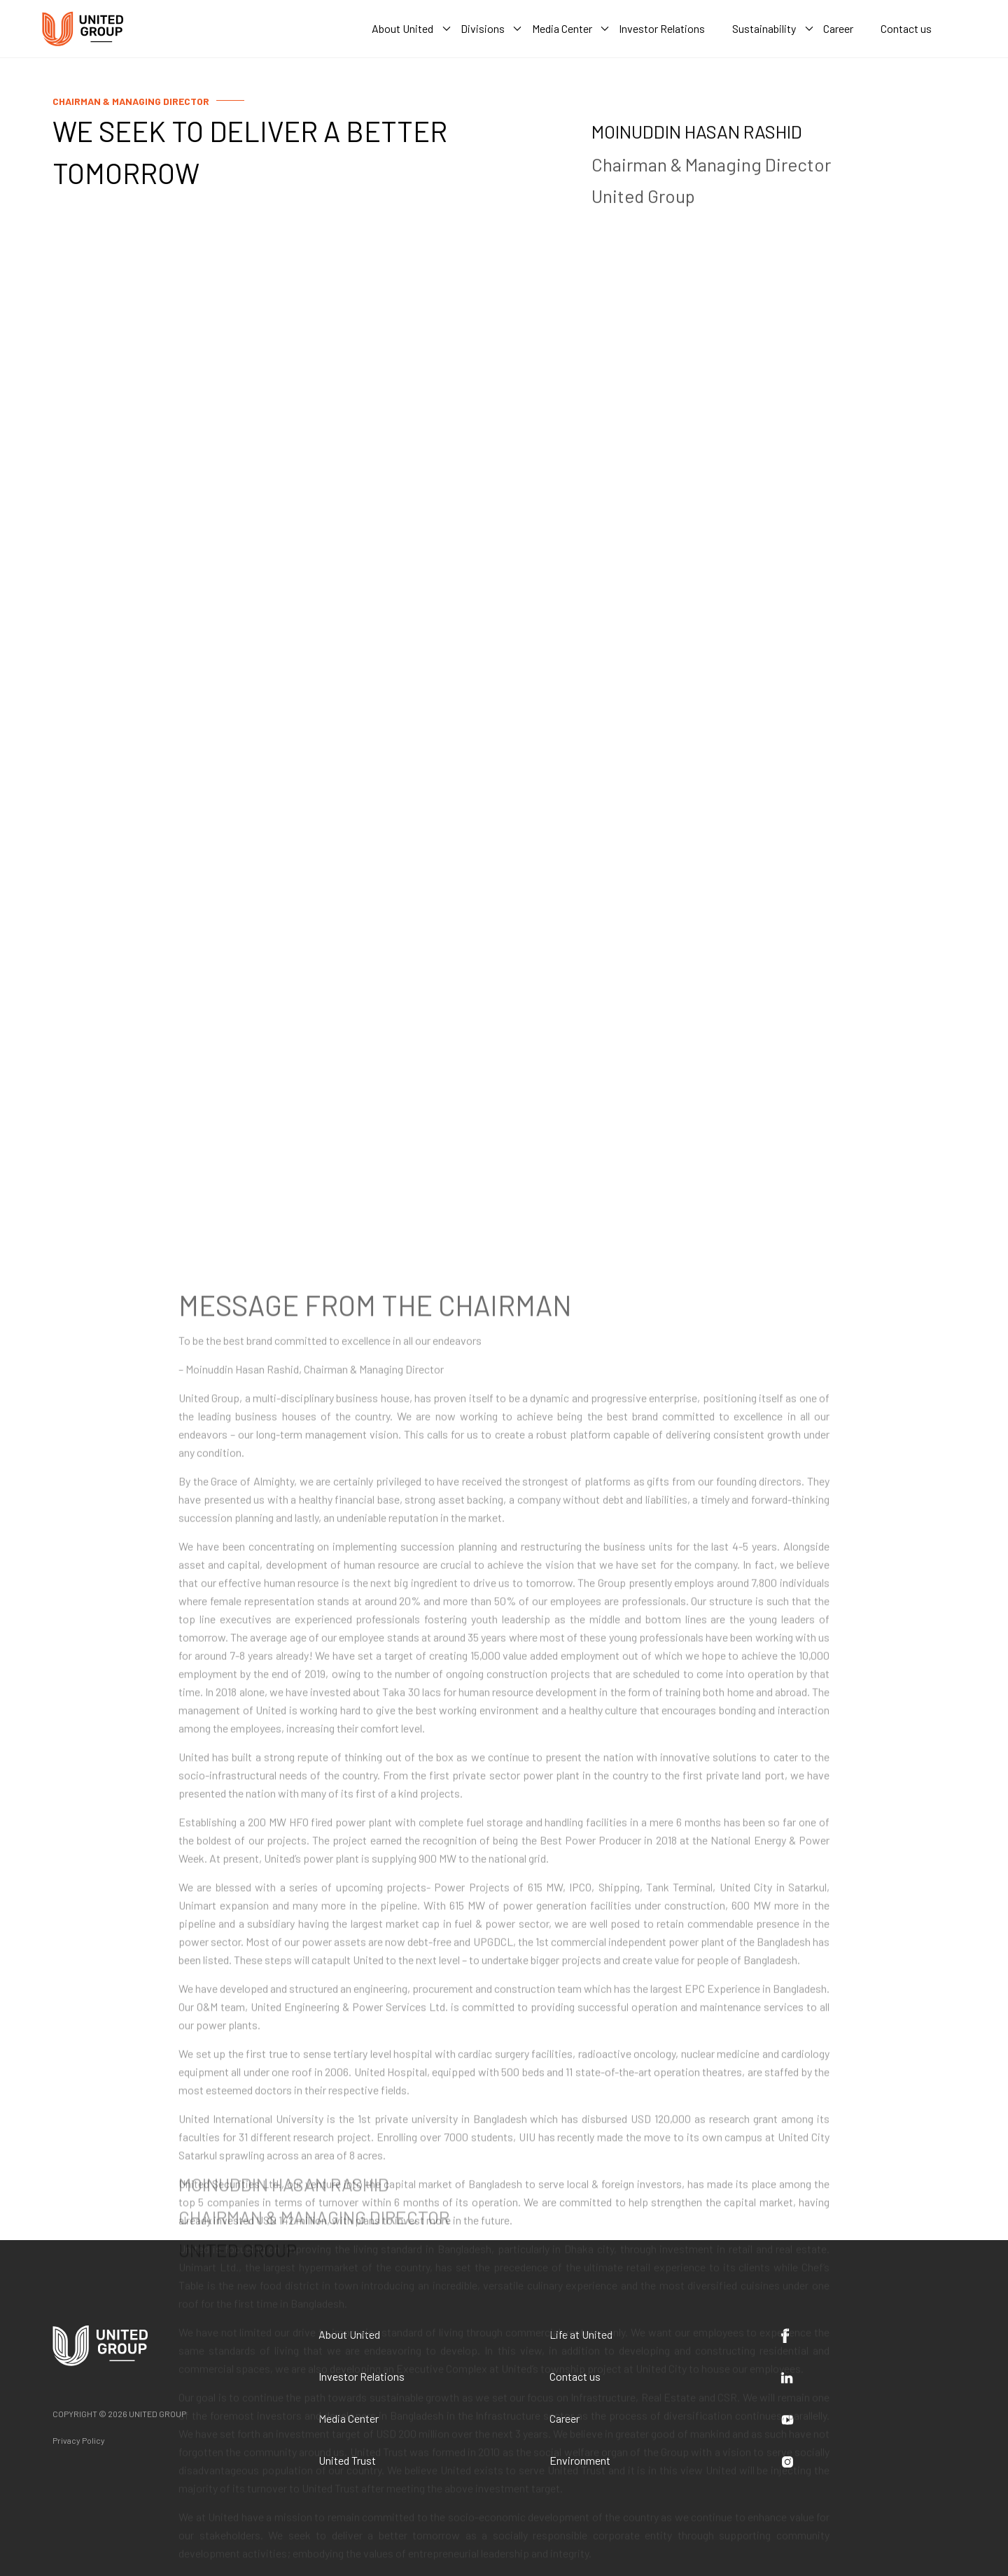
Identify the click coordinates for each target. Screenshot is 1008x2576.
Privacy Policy (78, 2440)
